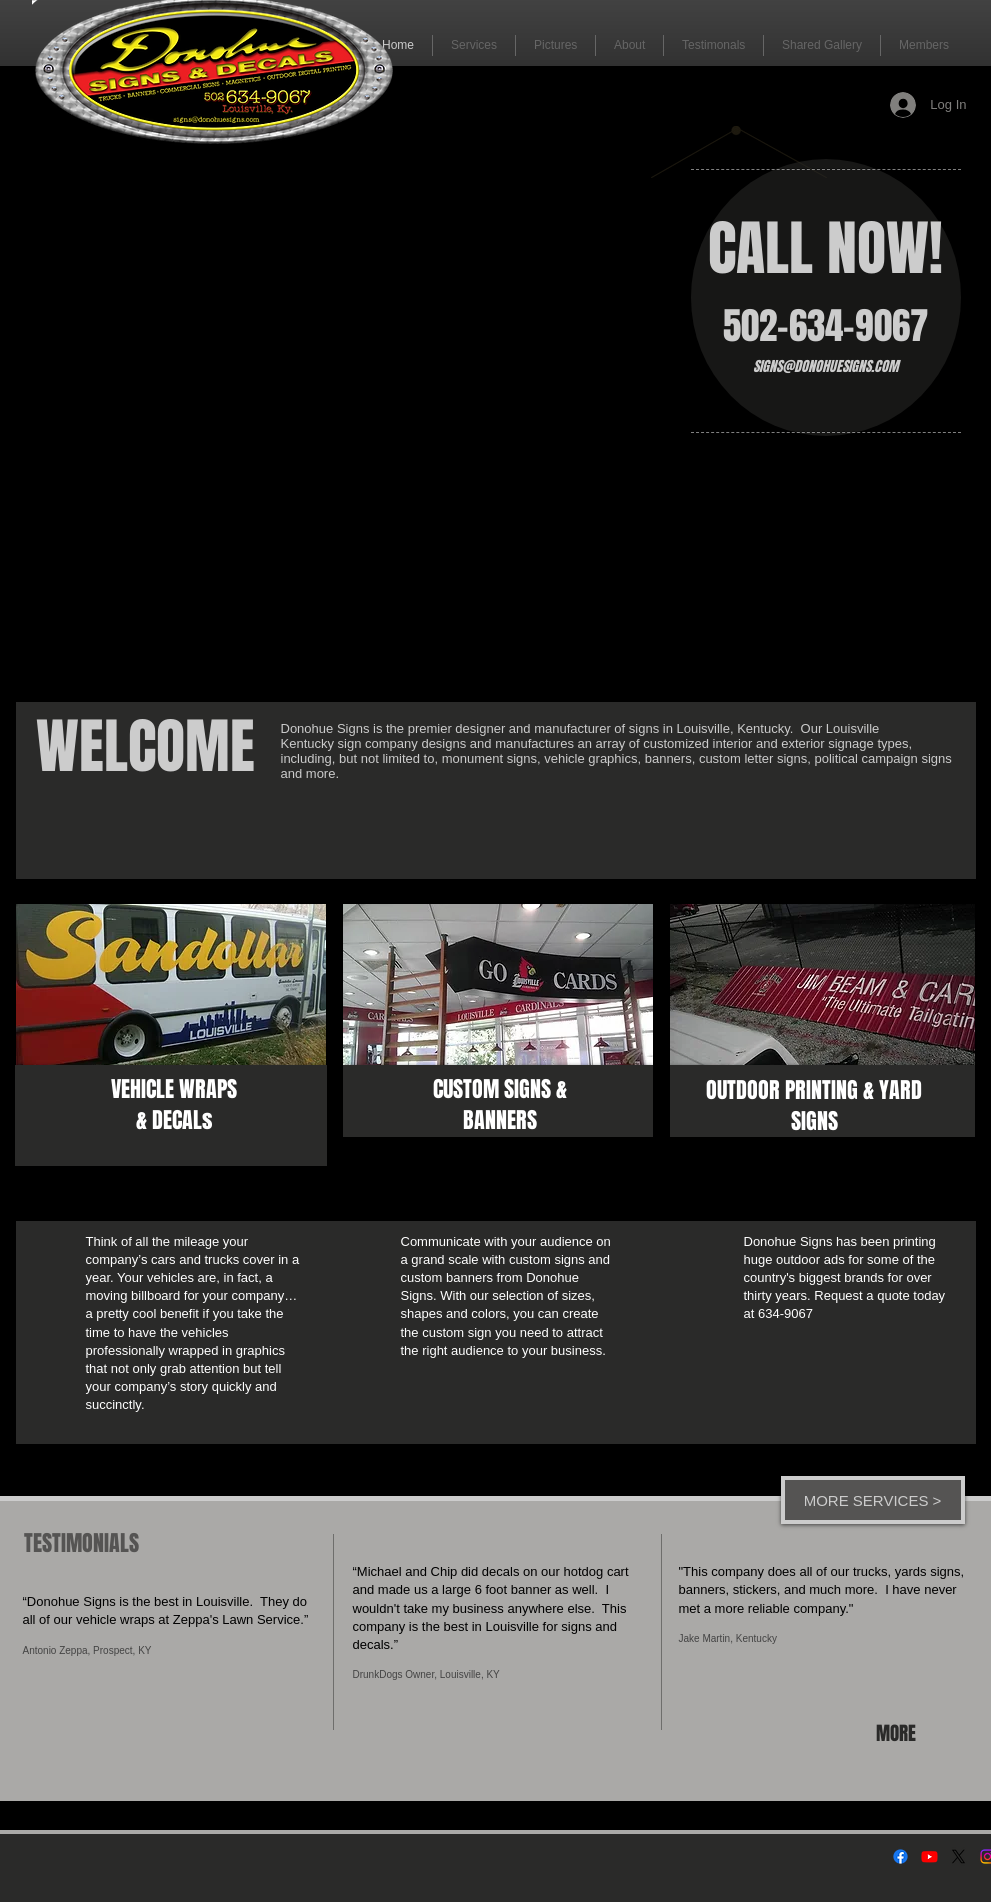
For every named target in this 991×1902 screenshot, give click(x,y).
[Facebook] (900, 1856)
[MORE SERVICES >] (873, 1500)
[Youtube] (929, 1856)
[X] (958, 1856)
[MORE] (899, 1733)
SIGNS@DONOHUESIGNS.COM (825, 366)
